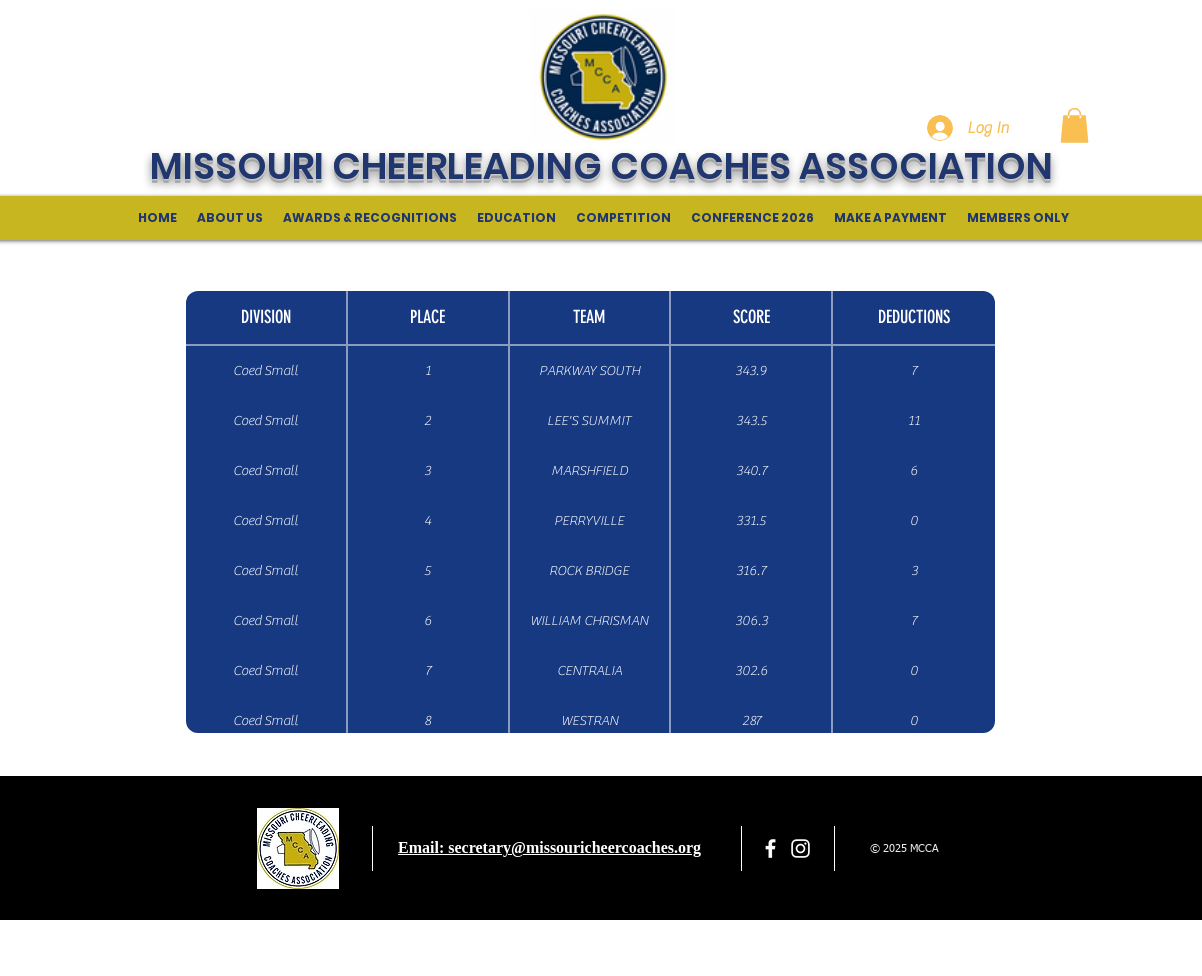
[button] (1074, 125)
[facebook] (770, 848)
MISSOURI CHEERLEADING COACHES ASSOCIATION (601, 166)
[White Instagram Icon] (800, 848)
